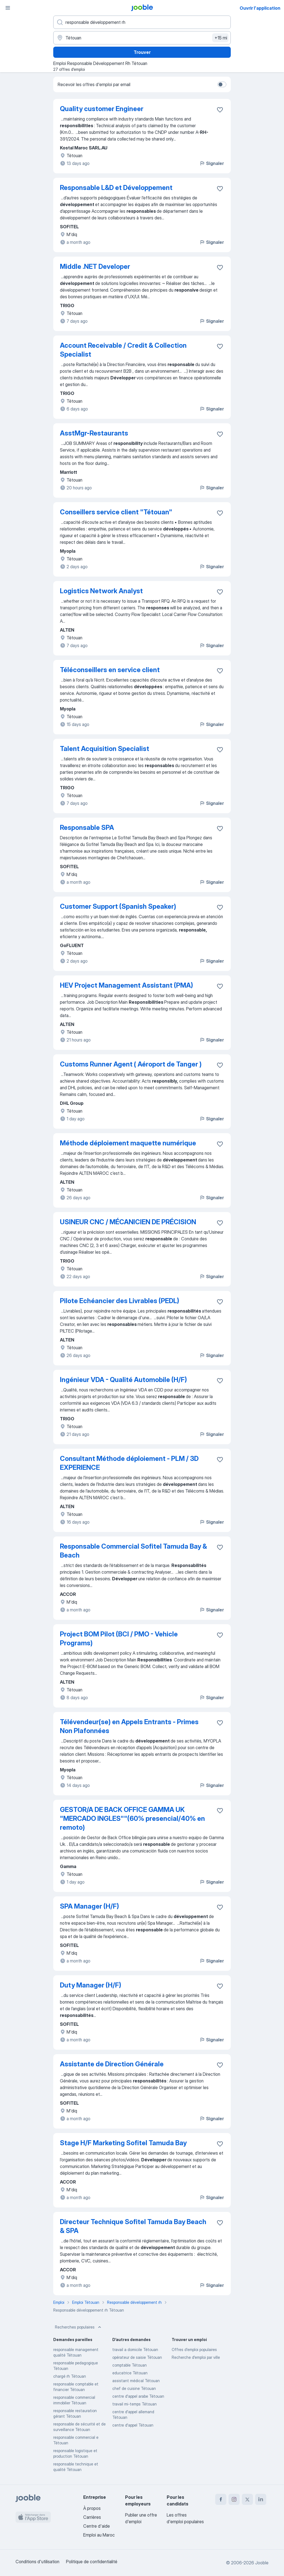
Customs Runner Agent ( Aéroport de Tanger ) (131, 1064)
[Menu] (7, 7)
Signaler (211, 163)
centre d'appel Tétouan (132, 2425)
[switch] (221, 84)
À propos (92, 2508)
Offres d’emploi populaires (194, 2349)
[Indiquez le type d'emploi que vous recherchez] (142, 22)
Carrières (92, 2517)
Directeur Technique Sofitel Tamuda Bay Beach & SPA (133, 2226)
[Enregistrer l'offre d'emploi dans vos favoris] (220, 110)
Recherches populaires (78, 2327)
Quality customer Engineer (101, 109)
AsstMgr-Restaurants (94, 433)
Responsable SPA (87, 827)
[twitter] (247, 2499)
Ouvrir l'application (260, 8)
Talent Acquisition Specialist (104, 749)
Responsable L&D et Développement (116, 188)
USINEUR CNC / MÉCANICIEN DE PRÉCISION (128, 1222)
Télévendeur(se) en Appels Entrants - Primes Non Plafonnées (129, 1726)
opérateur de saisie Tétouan (137, 2357)
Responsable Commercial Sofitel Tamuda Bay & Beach (133, 1550)
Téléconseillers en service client (110, 670)
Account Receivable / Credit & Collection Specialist (123, 349)
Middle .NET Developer (95, 266)
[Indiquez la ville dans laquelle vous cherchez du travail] (142, 37)
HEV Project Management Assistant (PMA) (126, 985)
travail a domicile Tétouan (135, 2349)
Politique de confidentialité (91, 2561)
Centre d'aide (96, 2526)
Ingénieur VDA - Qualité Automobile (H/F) (123, 1380)
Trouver (142, 52)
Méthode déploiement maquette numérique (128, 1143)
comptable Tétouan (129, 2365)
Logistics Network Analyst (101, 591)
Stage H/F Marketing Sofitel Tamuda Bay (123, 2143)
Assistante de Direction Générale (112, 2064)
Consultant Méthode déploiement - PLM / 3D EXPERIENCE (129, 1463)
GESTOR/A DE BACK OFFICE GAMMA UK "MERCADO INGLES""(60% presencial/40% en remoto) (132, 1818)
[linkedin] (260, 2499)
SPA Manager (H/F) (89, 1906)
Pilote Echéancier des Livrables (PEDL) (119, 1301)
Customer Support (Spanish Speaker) (118, 906)
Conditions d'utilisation (37, 2561)
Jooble (261, 2562)
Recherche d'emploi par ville (196, 2357)
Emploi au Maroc (99, 2535)
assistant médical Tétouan (136, 2380)
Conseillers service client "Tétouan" (116, 512)
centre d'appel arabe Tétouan (138, 2396)
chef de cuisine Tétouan (134, 2388)
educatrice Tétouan (130, 2372)
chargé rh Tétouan (69, 2376)
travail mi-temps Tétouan (134, 2404)
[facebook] (220, 2499)
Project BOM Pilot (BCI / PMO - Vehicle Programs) (119, 1638)
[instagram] (234, 2499)
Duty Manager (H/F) (90, 1985)
